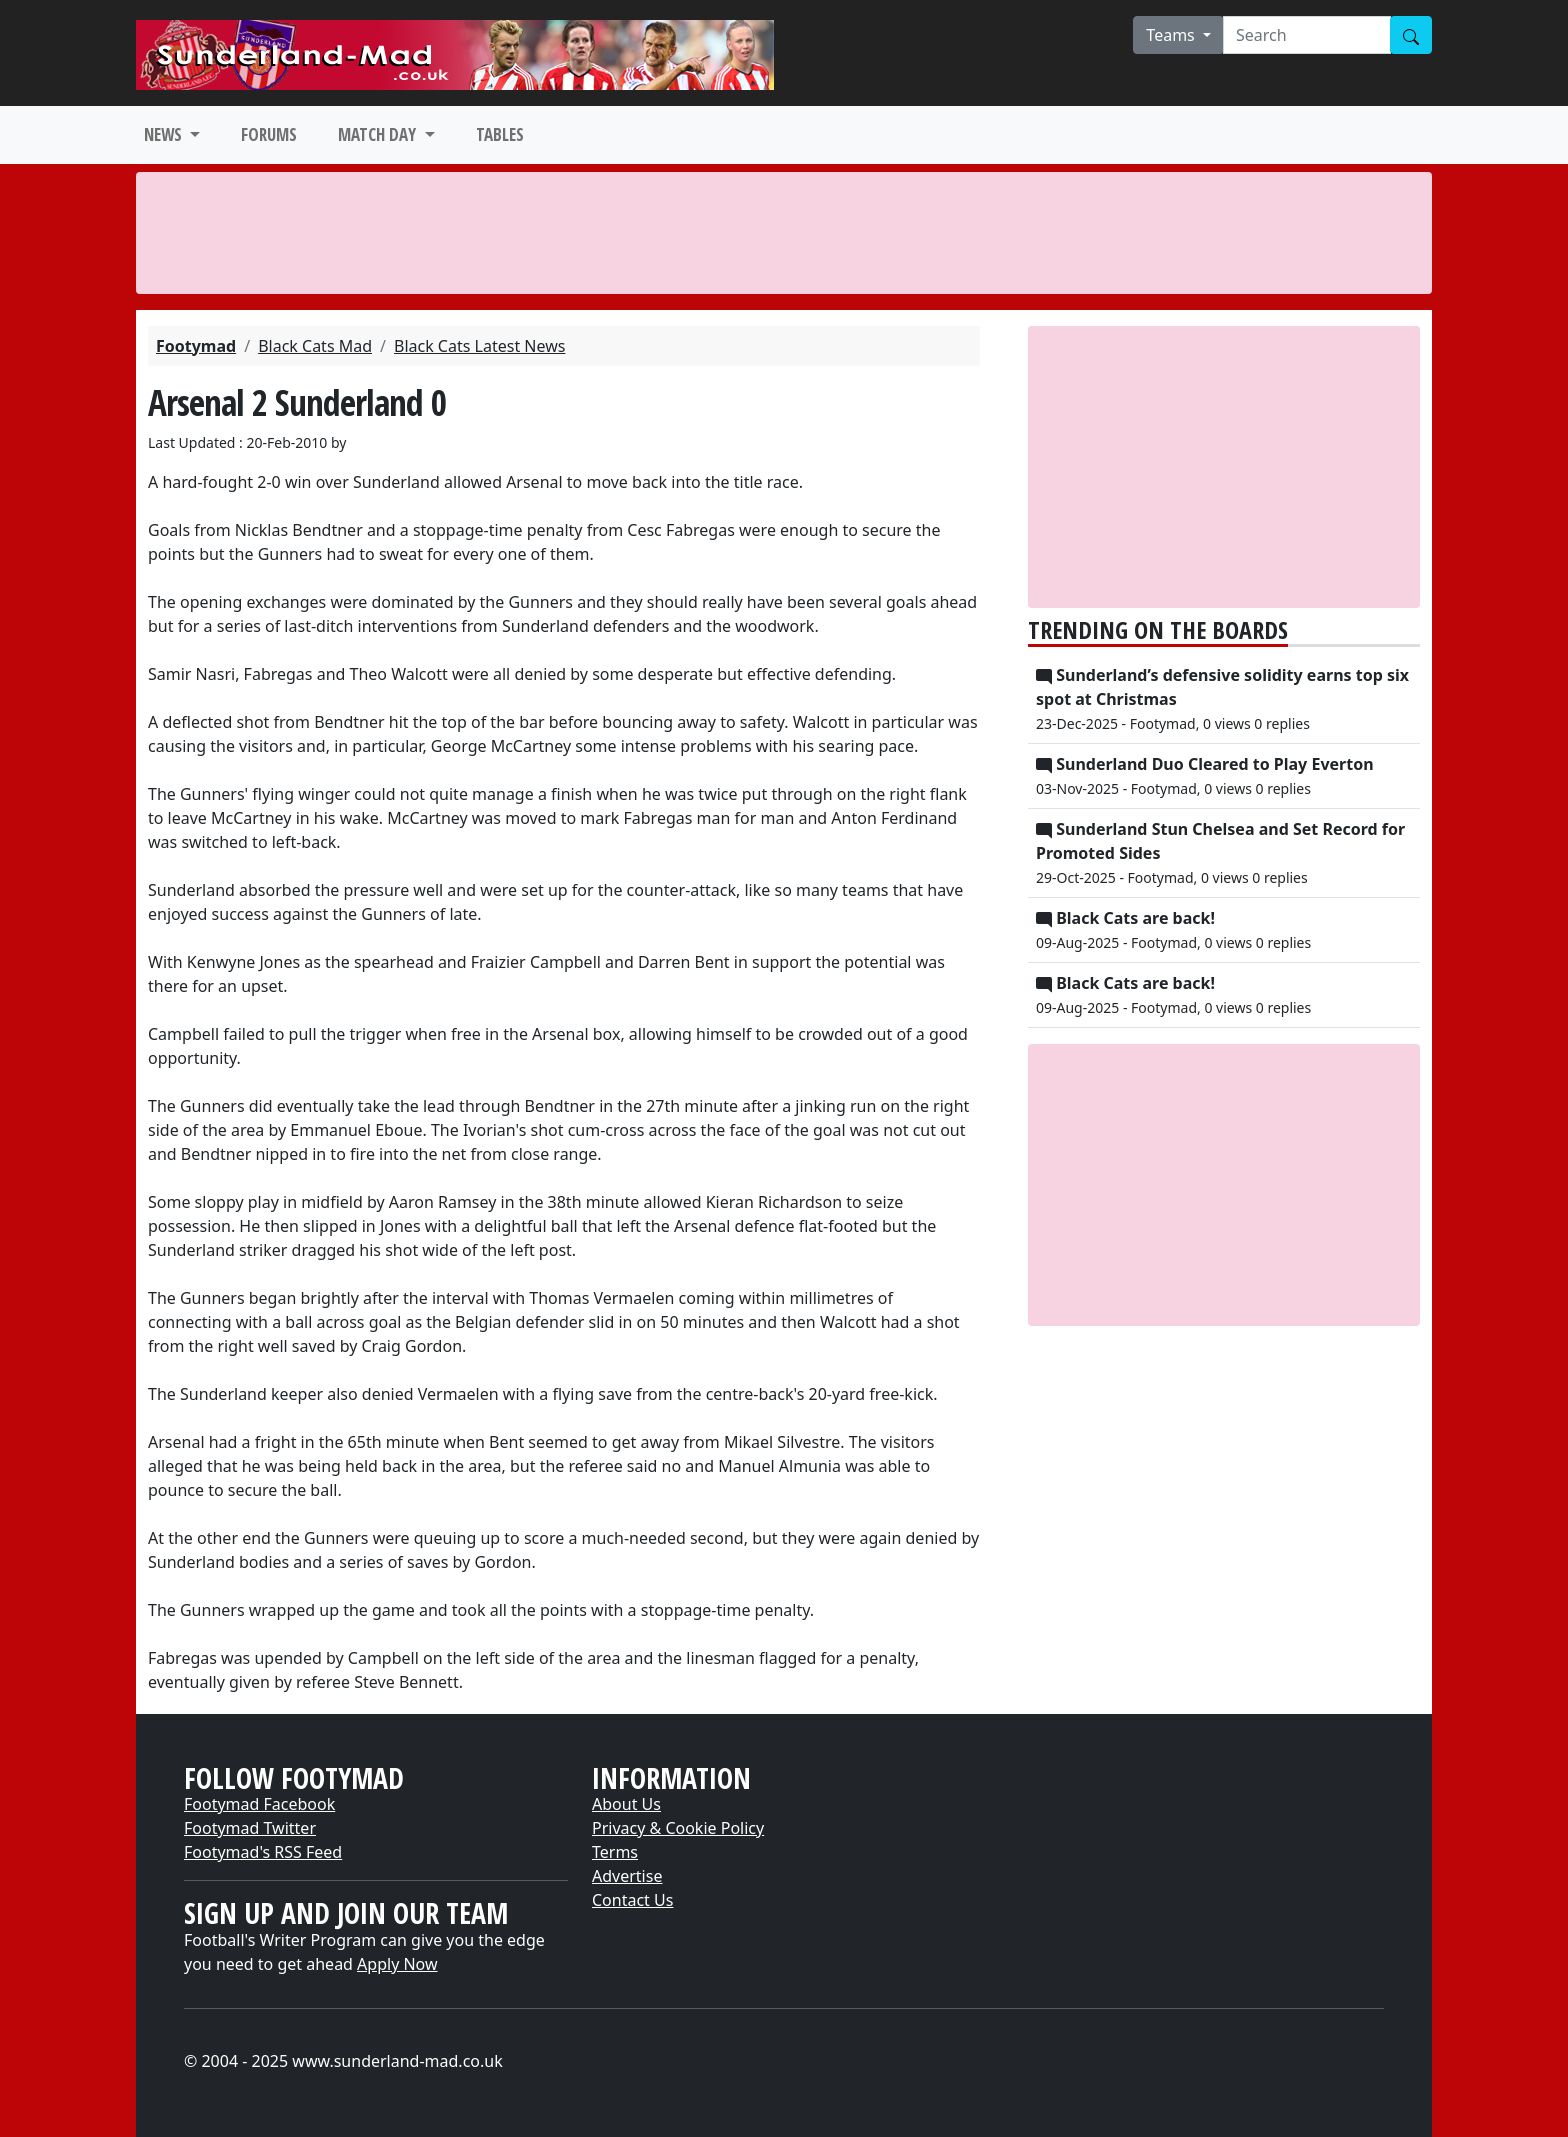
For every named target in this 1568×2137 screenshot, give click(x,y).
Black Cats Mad (315, 346)
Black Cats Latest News (479, 346)
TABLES (500, 134)
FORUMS (269, 134)
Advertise (627, 1876)
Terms (615, 1852)
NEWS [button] (165, 134)
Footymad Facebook (259, 1804)
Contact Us (632, 1900)
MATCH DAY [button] (379, 134)
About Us (626, 1804)
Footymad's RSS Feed (263, 1852)
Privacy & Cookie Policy (678, 1828)
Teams (1172, 35)
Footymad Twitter (250, 1828)
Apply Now (397, 1964)
